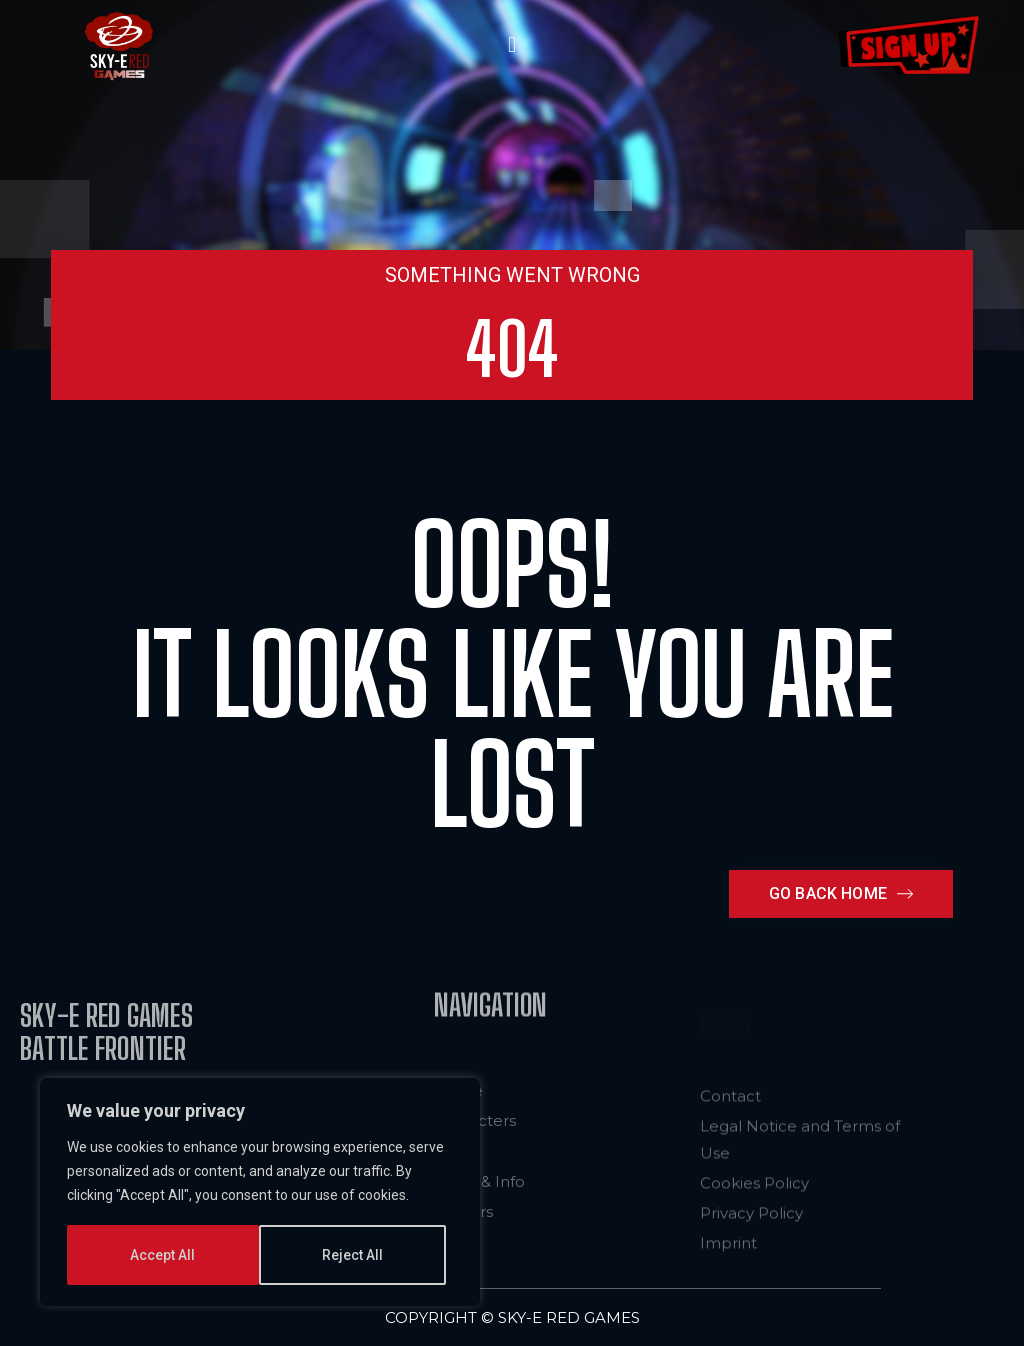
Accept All (357, 1255)
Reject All (160, 1255)
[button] (511, 45)
